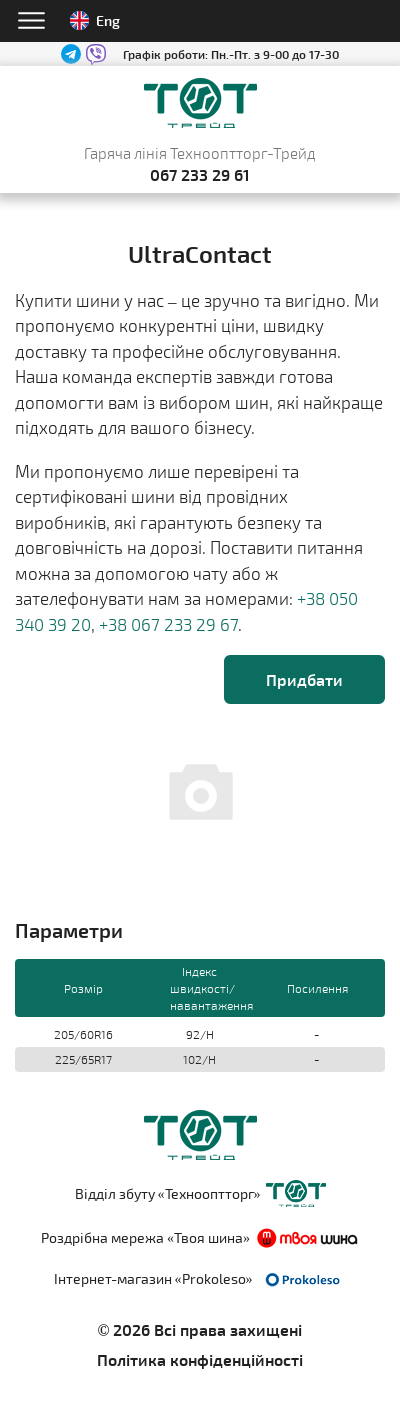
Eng (95, 20)
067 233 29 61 (200, 174)
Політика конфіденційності (200, 1359)
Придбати (304, 679)
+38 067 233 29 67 (168, 624)
